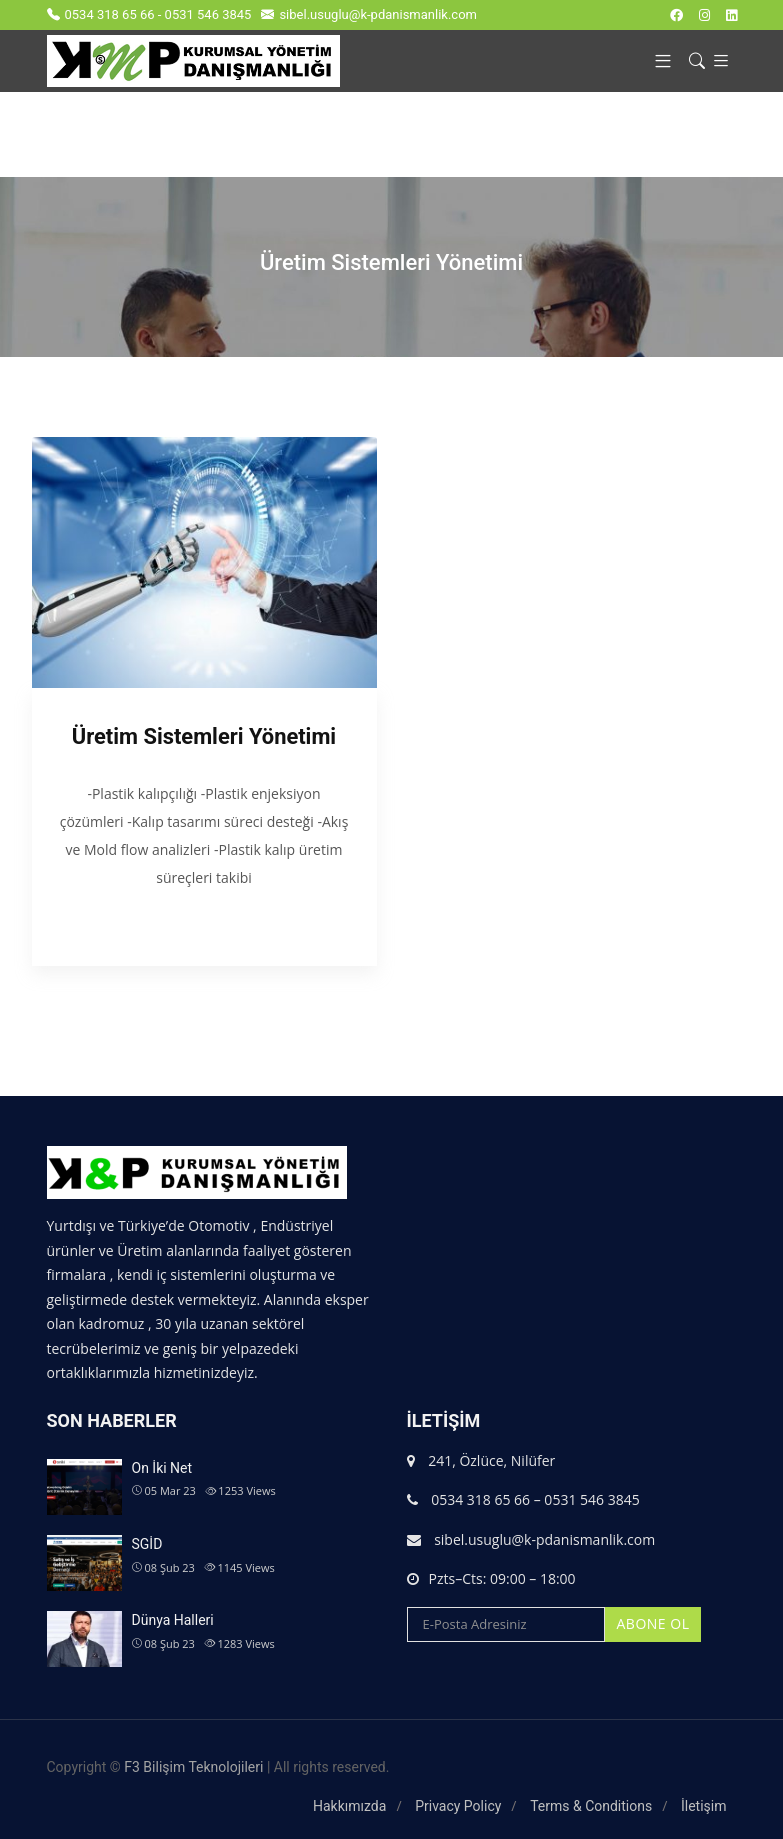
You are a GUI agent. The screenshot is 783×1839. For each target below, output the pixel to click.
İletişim (704, 1806)
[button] (655, 61)
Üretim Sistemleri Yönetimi (204, 736)
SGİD (147, 1544)
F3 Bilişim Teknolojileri (193, 1767)
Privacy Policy (458, 1806)
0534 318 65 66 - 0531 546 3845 (149, 14)
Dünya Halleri (173, 1620)
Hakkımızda (349, 1806)
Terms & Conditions (591, 1806)
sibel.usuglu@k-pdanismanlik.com (369, 14)
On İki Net (162, 1468)
